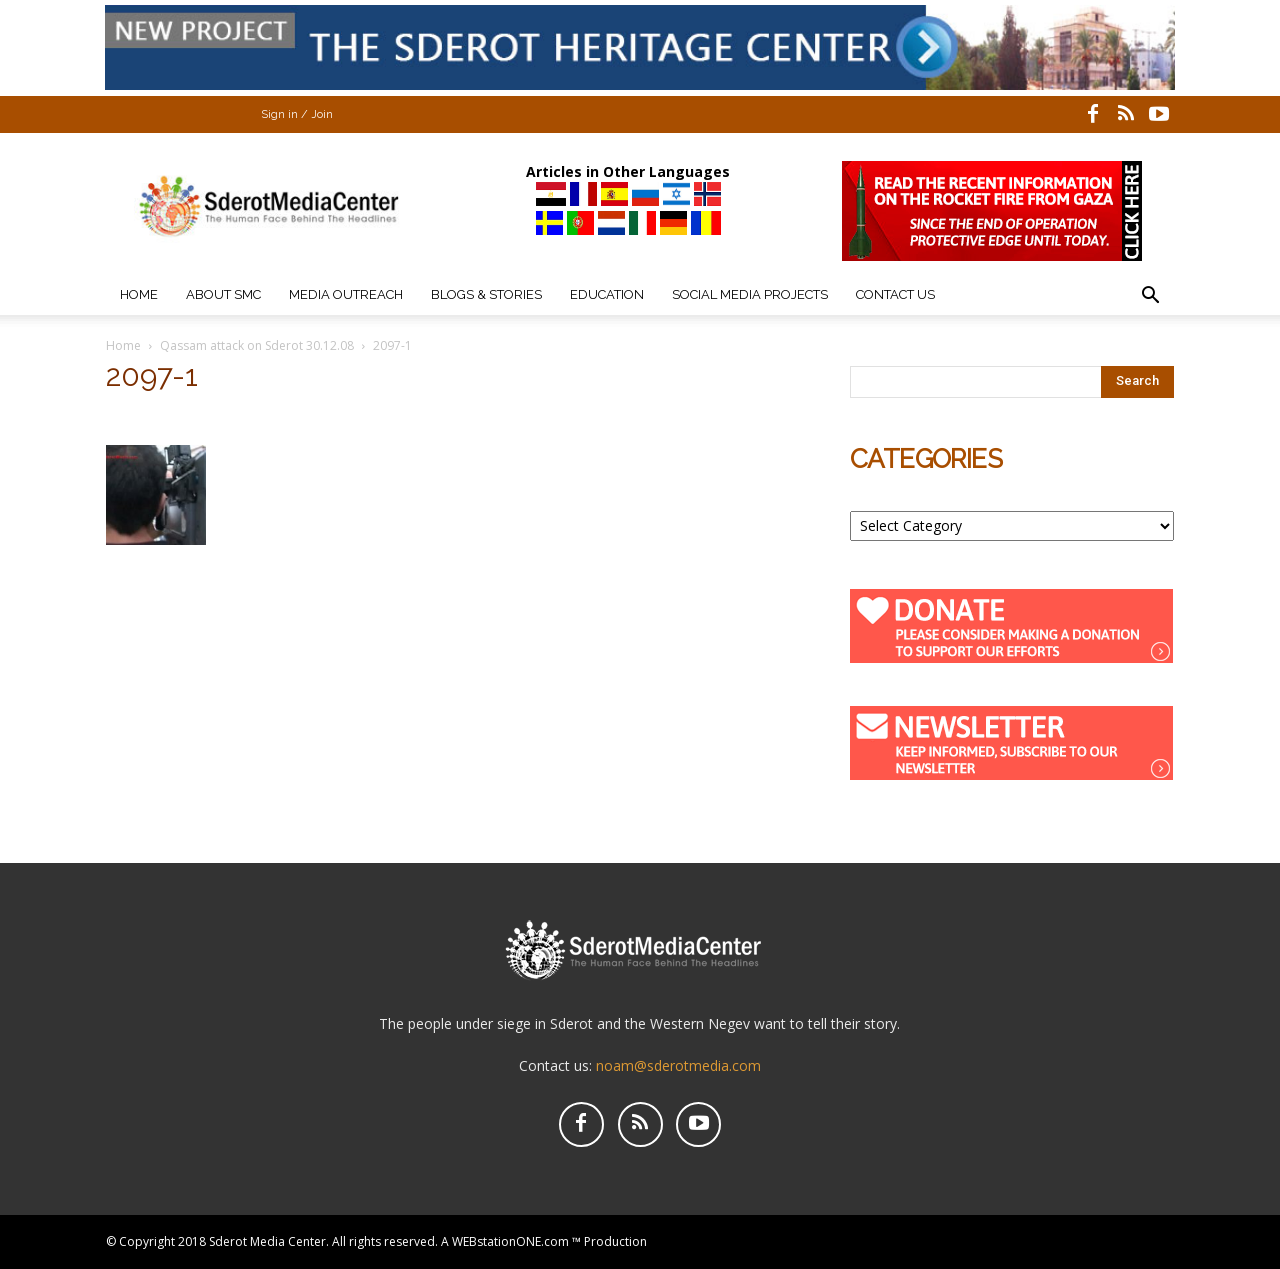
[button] (1150, 297)
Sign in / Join (297, 114)
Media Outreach (346, 294)
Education (607, 294)
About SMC (223, 294)
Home (139, 294)
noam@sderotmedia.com (678, 1065)
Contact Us (895, 294)
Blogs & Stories (486, 294)
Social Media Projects (750, 294)
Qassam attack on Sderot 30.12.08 (257, 345)
